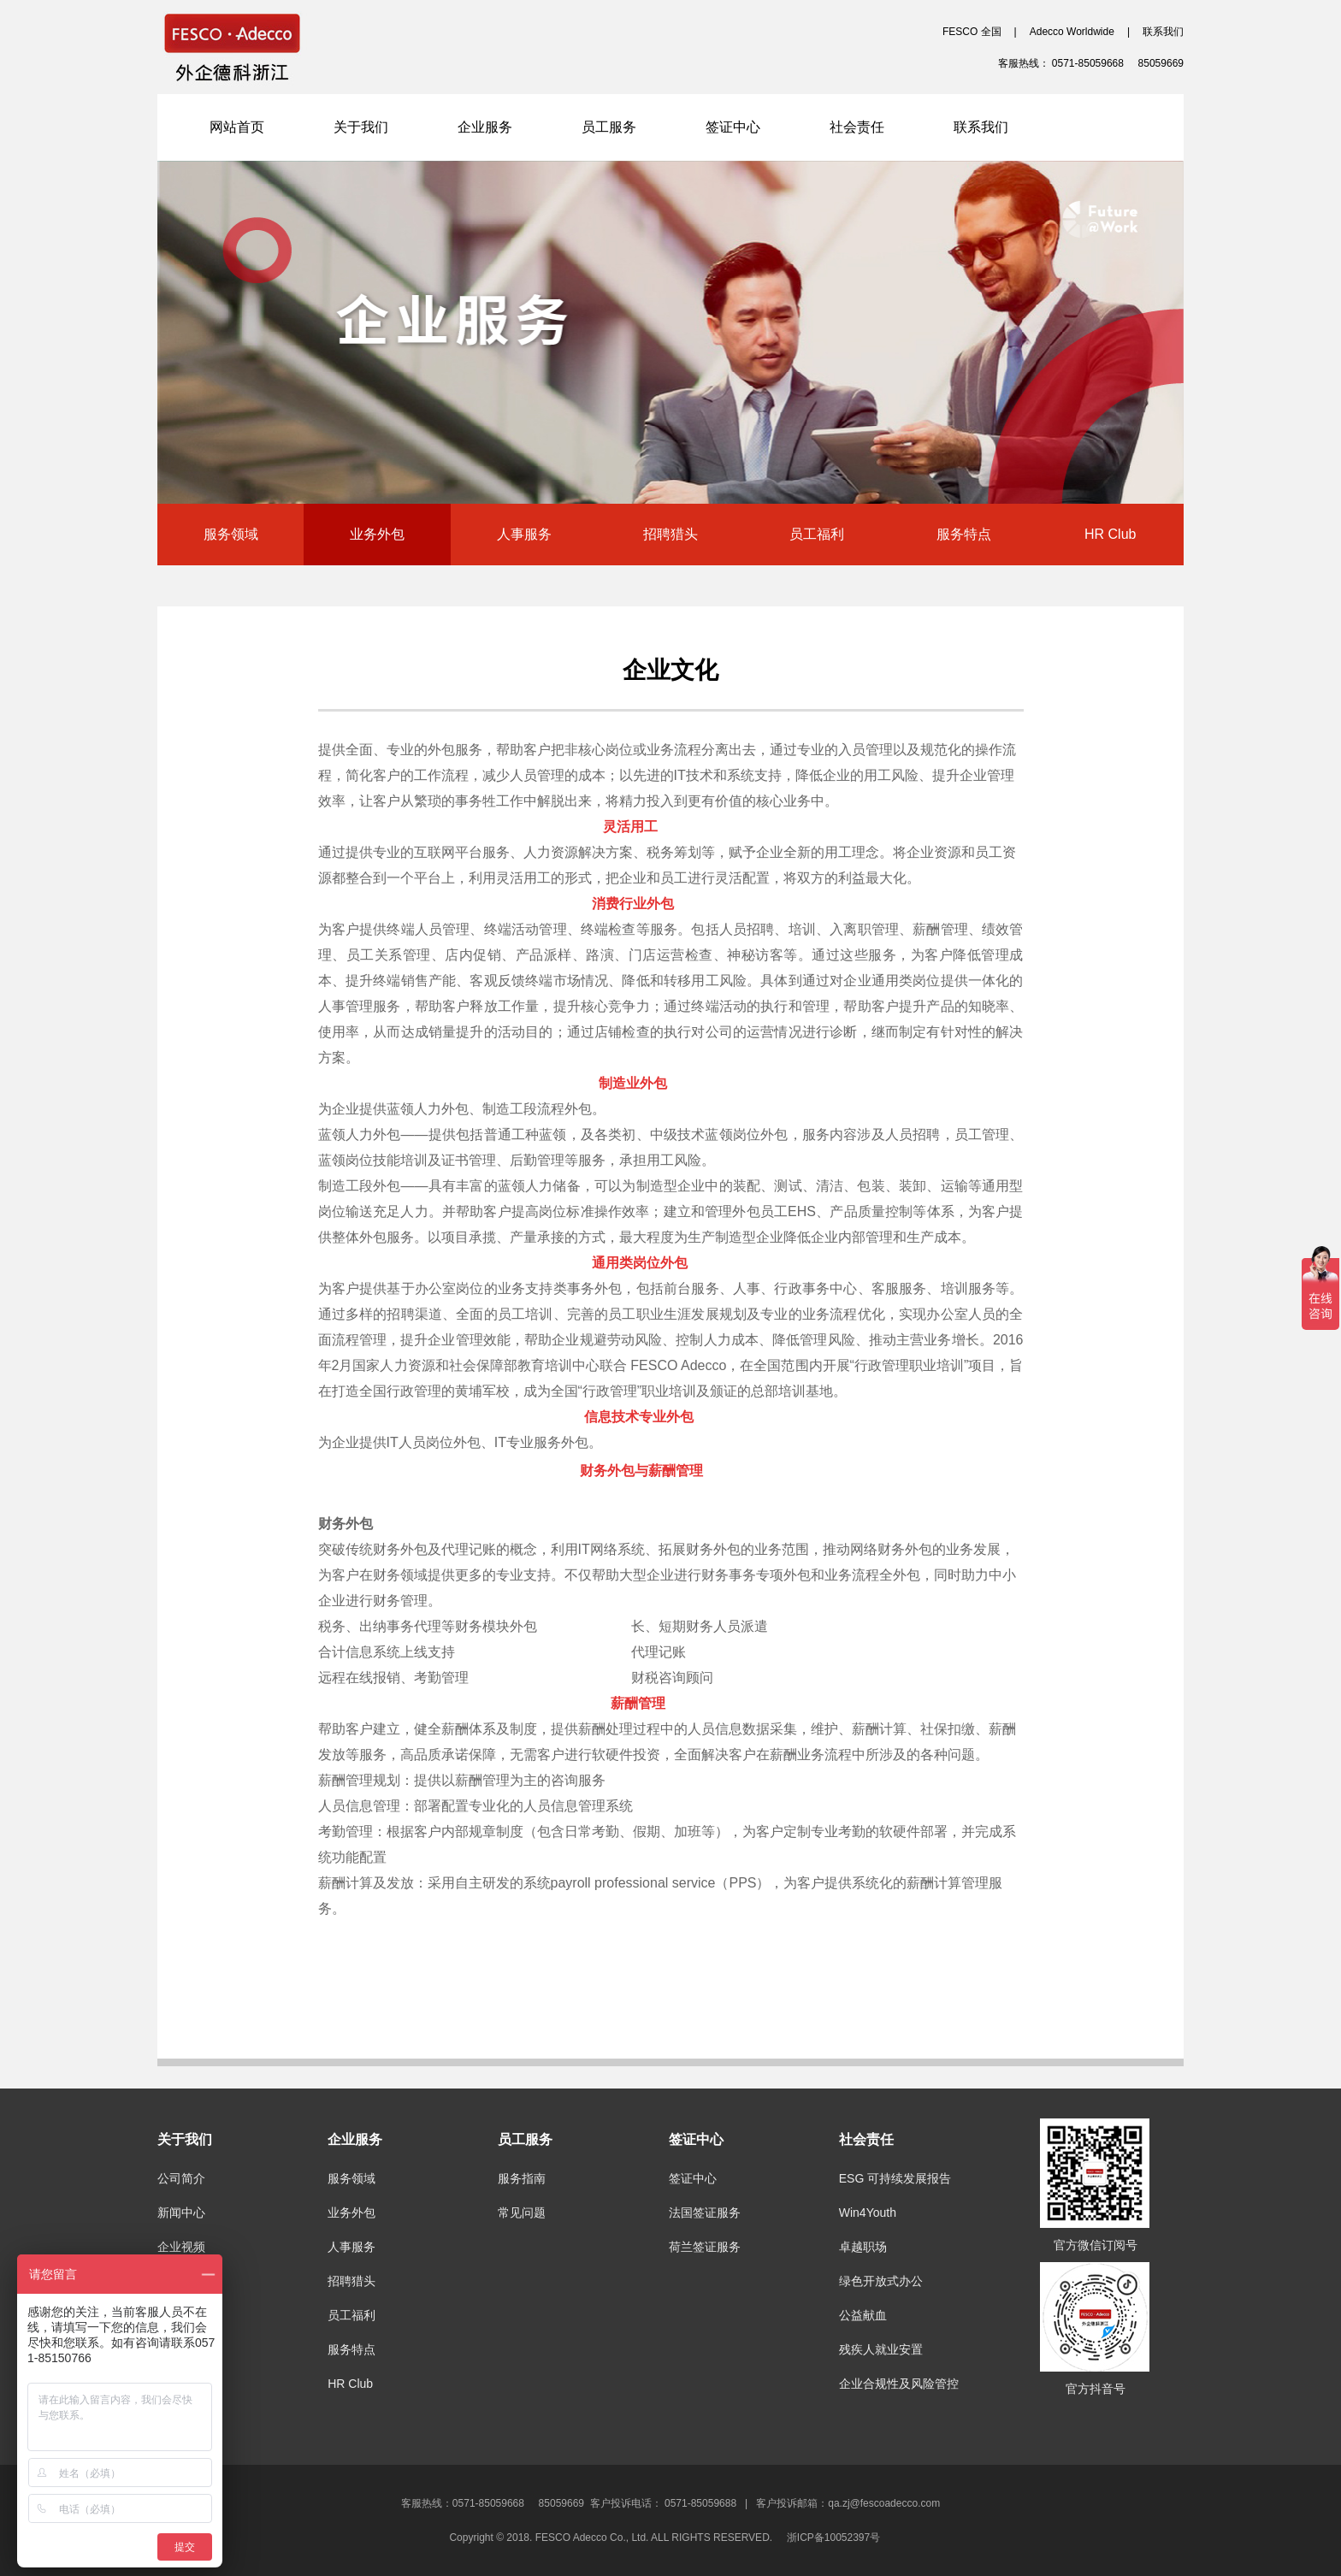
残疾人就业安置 (881, 2349)
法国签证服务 (705, 2212)
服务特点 (963, 534)
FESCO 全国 (971, 32)
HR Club (1110, 534)
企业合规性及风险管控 (899, 2383)
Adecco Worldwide (1072, 32)
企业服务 (485, 127)
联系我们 (1163, 32)
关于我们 (361, 127)
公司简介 (181, 2178)
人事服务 (524, 534)
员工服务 (609, 127)
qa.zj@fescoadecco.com (884, 2503)
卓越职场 (863, 2247)
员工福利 (816, 534)
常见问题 (522, 2212)
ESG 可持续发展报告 (895, 2178)
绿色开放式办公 (881, 2281)
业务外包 (377, 534)
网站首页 (237, 127)
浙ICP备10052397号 (839, 2538)
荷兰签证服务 (705, 2247)
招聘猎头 (670, 534)
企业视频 (181, 2247)
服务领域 (231, 534)
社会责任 (857, 127)
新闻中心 (181, 2212)
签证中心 (733, 127)
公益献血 (863, 2315)
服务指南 (522, 2178)
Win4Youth (867, 2212)
